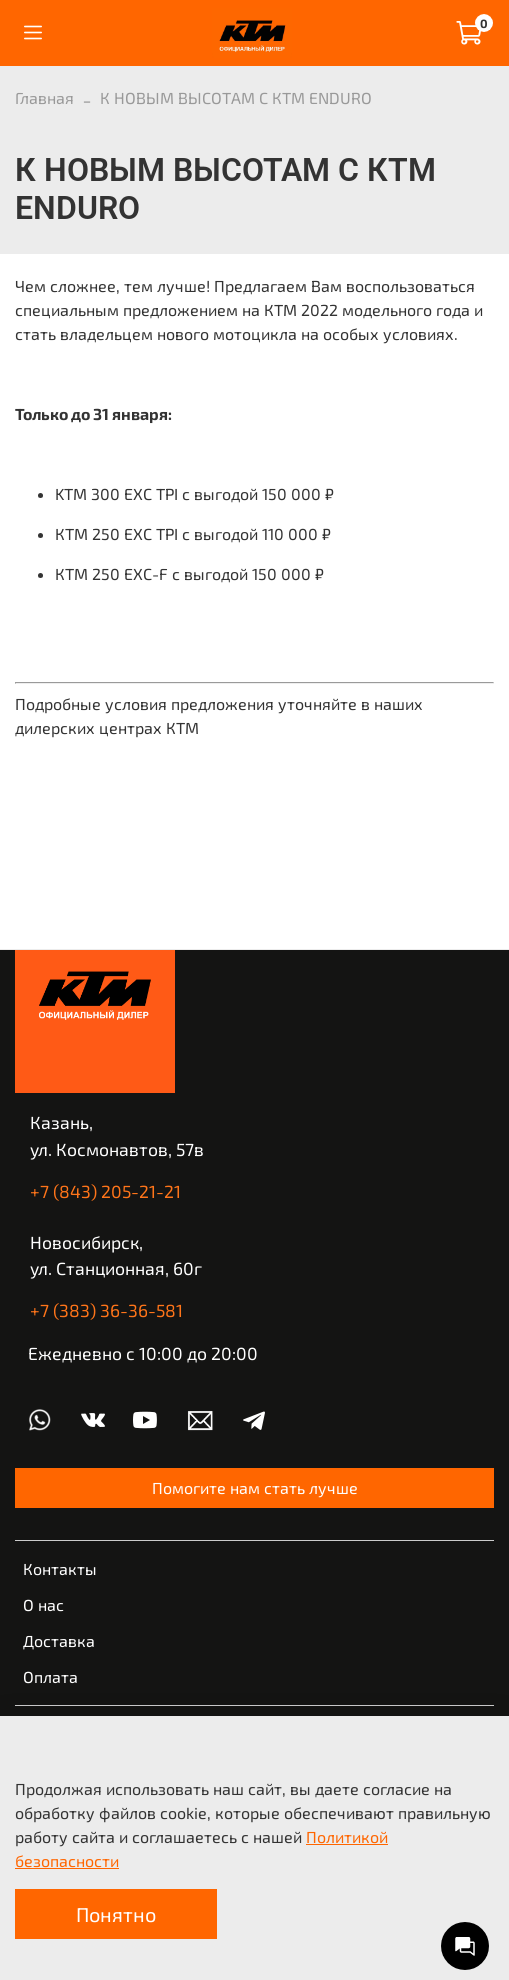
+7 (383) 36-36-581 (106, 1310)
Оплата (50, 1676)
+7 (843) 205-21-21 (105, 1191)
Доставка (59, 1640)
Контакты (60, 1568)
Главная (44, 97)
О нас (43, 1604)
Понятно (116, 1914)
